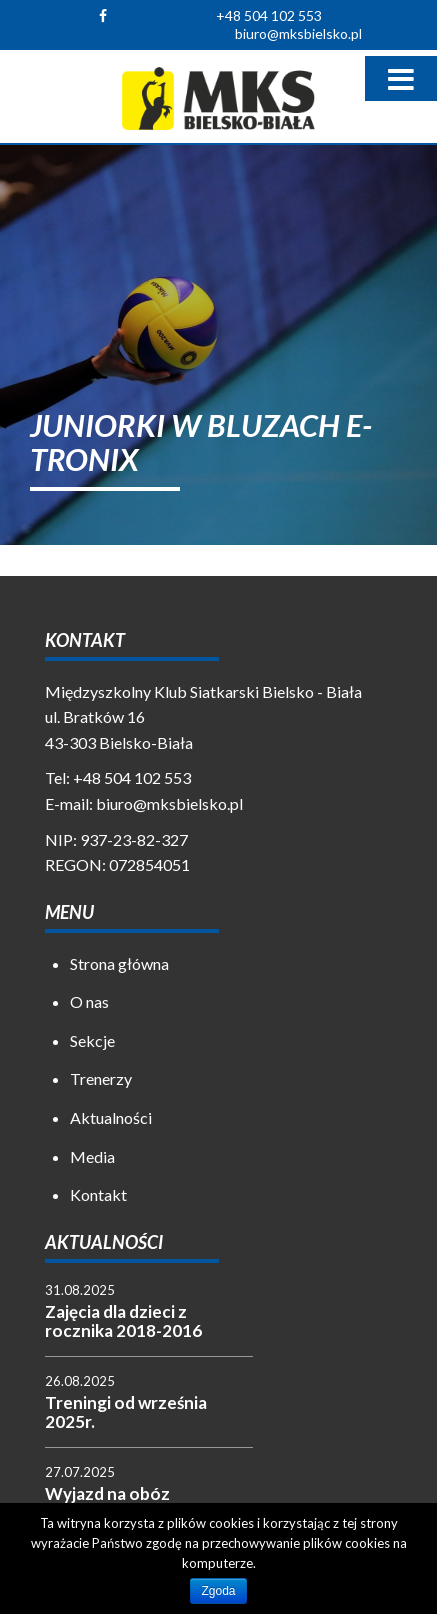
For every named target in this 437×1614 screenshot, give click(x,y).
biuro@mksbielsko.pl (298, 33)
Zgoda (218, 1591)
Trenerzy (101, 1078)
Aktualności (111, 1117)
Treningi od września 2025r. (126, 1412)
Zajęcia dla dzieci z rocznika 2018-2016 (123, 1321)
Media (92, 1156)
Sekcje (92, 1040)
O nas (89, 1001)
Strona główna (119, 963)
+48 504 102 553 (269, 15)
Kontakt (98, 1194)
